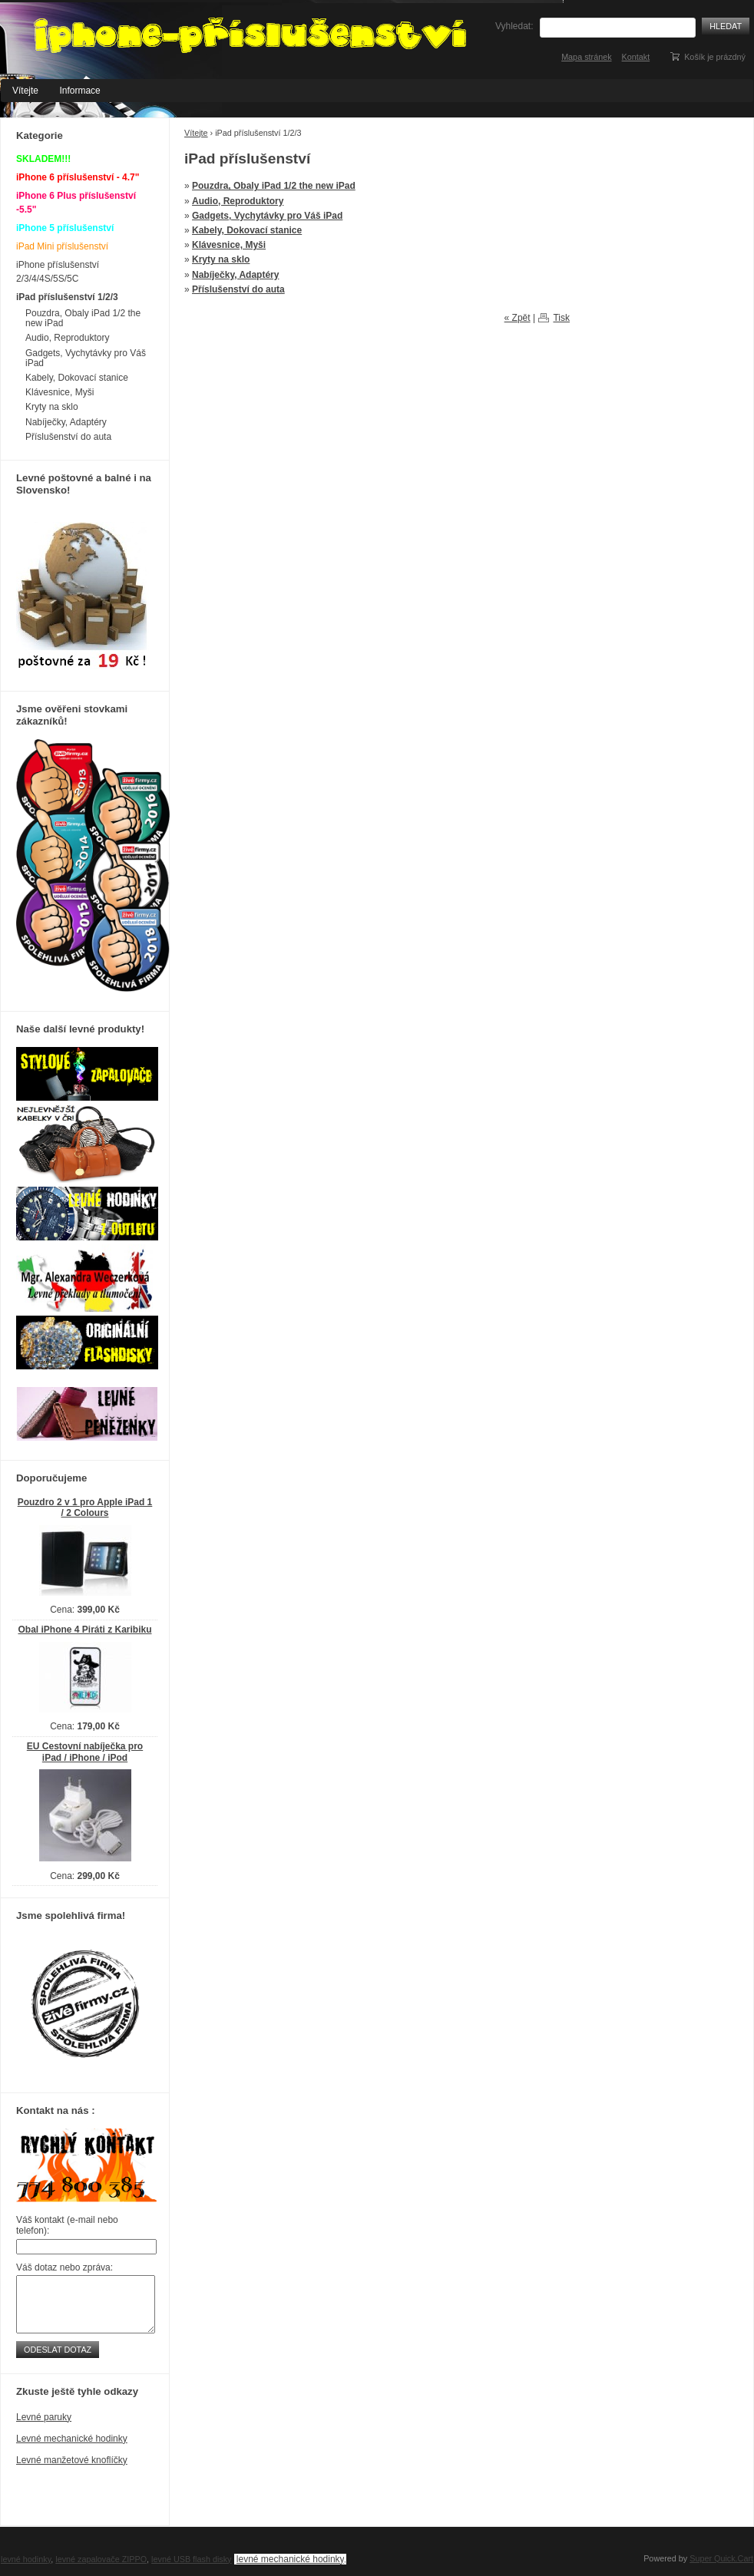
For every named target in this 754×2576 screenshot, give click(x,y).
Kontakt (636, 56)
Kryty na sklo (221, 259)
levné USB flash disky (191, 2559)
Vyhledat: (514, 26)
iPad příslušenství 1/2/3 (67, 297)
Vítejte (25, 90)
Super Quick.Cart (721, 2558)
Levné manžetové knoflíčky (71, 2460)
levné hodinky (26, 2559)
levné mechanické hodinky (290, 2559)
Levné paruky (43, 2417)
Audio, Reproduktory (237, 201)
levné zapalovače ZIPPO (101, 2559)
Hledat (725, 26)
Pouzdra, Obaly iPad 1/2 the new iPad (274, 185)
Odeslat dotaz (57, 2349)
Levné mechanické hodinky (71, 2438)
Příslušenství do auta (238, 289)
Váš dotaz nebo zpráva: (64, 2267)
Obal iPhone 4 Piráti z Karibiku (84, 1629)
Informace (79, 90)
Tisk (561, 317)
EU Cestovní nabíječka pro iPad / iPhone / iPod (85, 1752)
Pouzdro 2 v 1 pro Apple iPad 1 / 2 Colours (85, 1508)
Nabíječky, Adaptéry (235, 274)
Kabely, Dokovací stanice (247, 230)
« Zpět (517, 317)
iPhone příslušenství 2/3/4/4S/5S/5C (57, 271)
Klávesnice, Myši (229, 244)
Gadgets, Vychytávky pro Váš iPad (267, 215)
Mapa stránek (586, 56)
